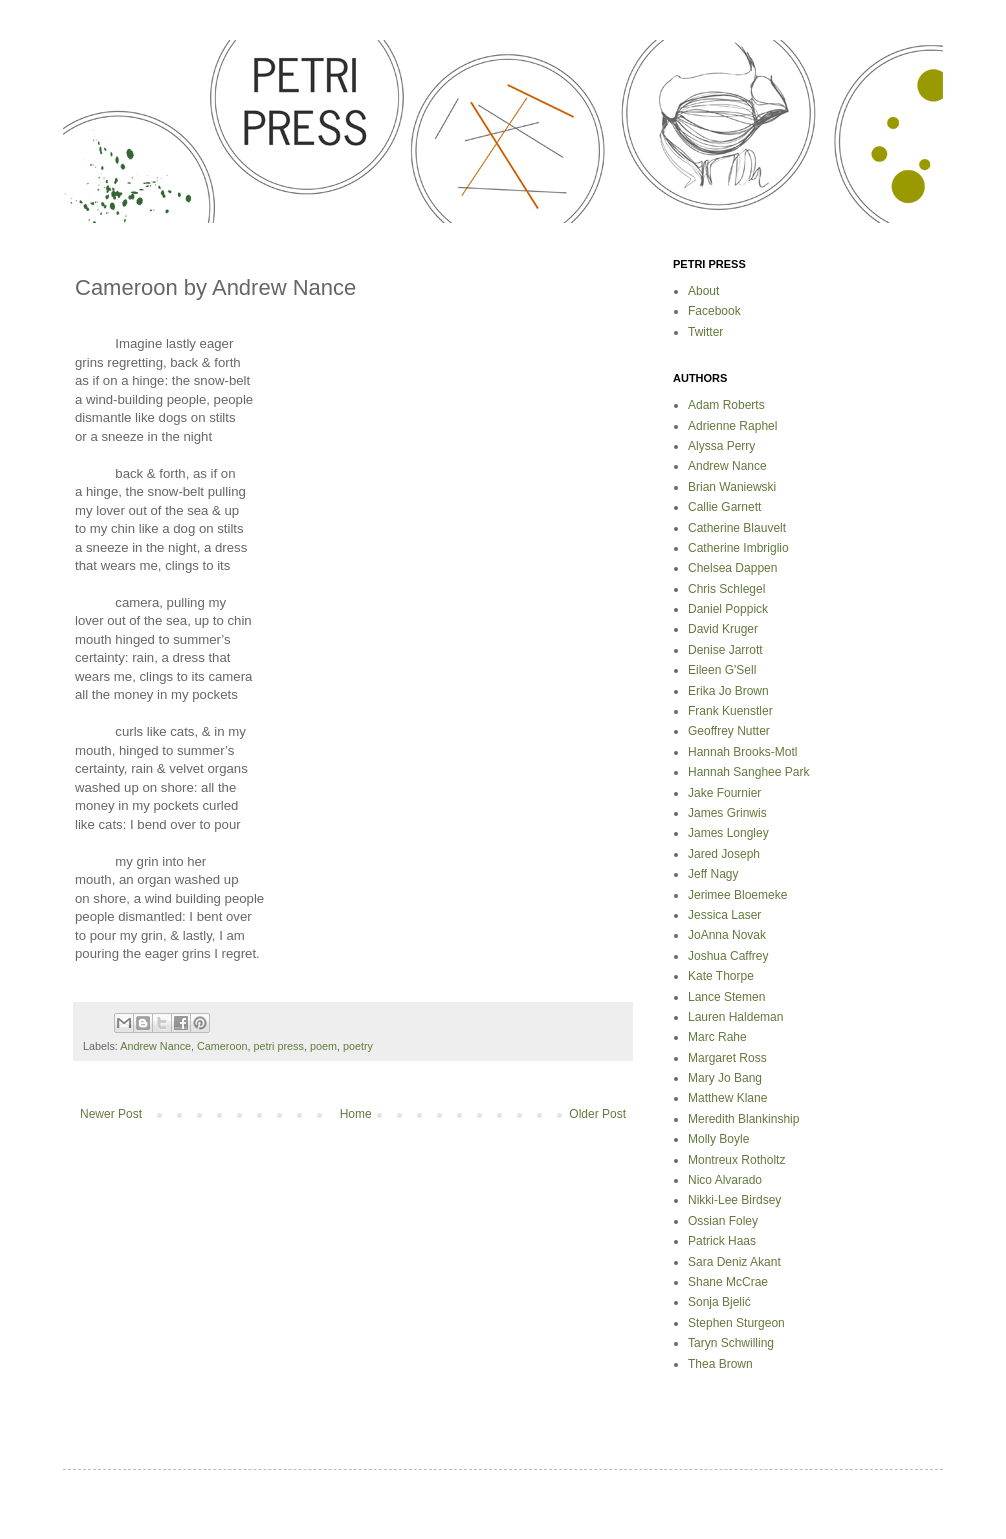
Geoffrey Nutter (729, 731)
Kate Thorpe (721, 976)
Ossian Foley (723, 1221)
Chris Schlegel (726, 589)
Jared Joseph (724, 854)
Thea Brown (720, 1364)
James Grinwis (727, 813)
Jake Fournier (724, 793)
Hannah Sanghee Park (748, 772)
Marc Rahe (717, 1037)
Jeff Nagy (713, 874)
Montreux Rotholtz (736, 1160)
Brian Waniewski (732, 487)
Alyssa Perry (721, 446)
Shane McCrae (728, 1282)
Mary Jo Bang (725, 1078)
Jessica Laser (724, 915)
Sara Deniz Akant (734, 1262)
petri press (278, 1046)
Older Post (597, 1114)
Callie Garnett (724, 507)
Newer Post (111, 1114)
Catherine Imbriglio (738, 548)
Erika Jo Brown (728, 691)
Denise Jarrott (725, 650)
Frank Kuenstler (730, 711)
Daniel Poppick (728, 609)
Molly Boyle (718, 1139)
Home (356, 1114)
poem (323, 1046)
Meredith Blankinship (743, 1119)
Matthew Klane (727, 1098)
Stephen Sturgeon (736, 1323)
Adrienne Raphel (732, 426)
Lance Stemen (726, 997)
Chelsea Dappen (732, 568)
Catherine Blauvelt (737, 528)
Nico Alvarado (725, 1180)
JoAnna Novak (727, 935)
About (703, 291)
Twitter (705, 332)
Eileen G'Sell (722, 670)
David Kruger (723, 629)
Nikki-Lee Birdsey (734, 1200)
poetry (358, 1046)
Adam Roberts (726, 405)
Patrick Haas (722, 1241)
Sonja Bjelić (719, 1302)
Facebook (714, 311)
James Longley (728, 833)
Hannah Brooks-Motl (742, 752)
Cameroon (222, 1046)
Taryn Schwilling (731, 1343)
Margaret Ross (727, 1058)
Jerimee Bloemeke (737, 895)
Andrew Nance (155, 1046)
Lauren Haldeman (735, 1017)
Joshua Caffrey (728, 956)
